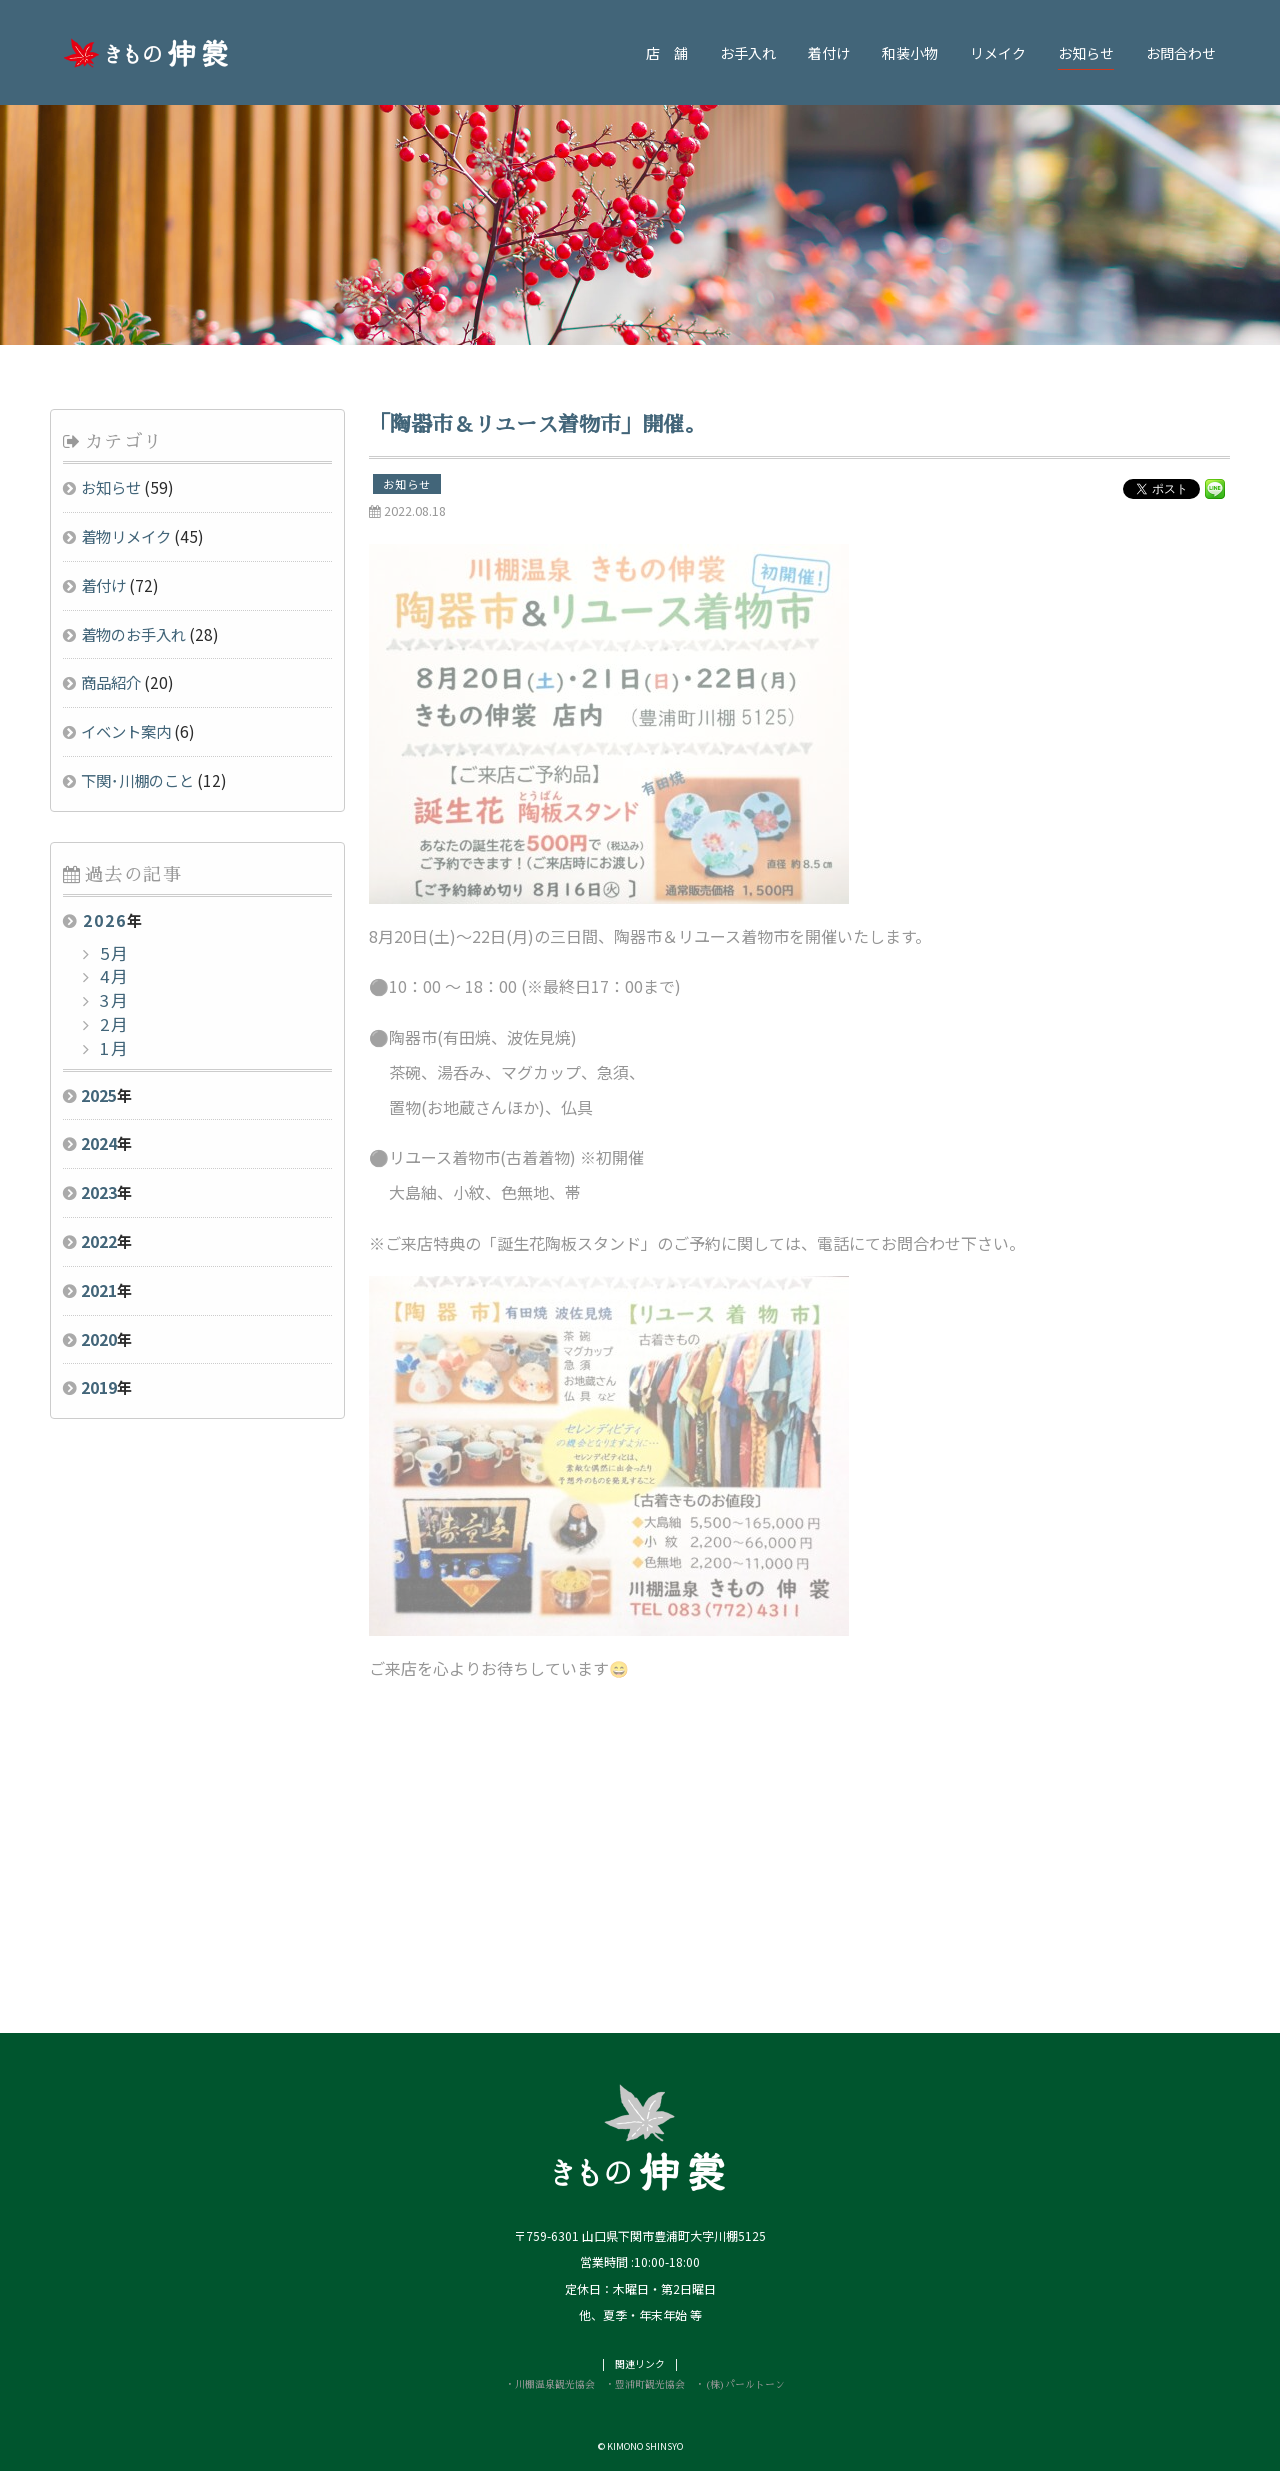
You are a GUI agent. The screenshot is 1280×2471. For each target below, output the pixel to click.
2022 (99, 1241)
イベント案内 (126, 731)
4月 (112, 976)
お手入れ (748, 53)
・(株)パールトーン (740, 2385)
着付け (829, 53)
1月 (112, 1048)
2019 (99, 1387)
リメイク (998, 53)
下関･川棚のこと (137, 780)
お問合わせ (1181, 53)
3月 (112, 1000)
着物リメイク (126, 536)
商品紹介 (111, 682)
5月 (112, 953)
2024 (99, 1143)
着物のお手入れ (133, 634)
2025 (99, 1095)
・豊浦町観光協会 (645, 2385)
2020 (99, 1339)
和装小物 (910, 53)
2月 (112, 1024)
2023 (99, 1192)
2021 (99, 1290)
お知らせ (1086, 53)
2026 (105, 920)
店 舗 (667, 53)
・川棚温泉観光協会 (550, 2385)
